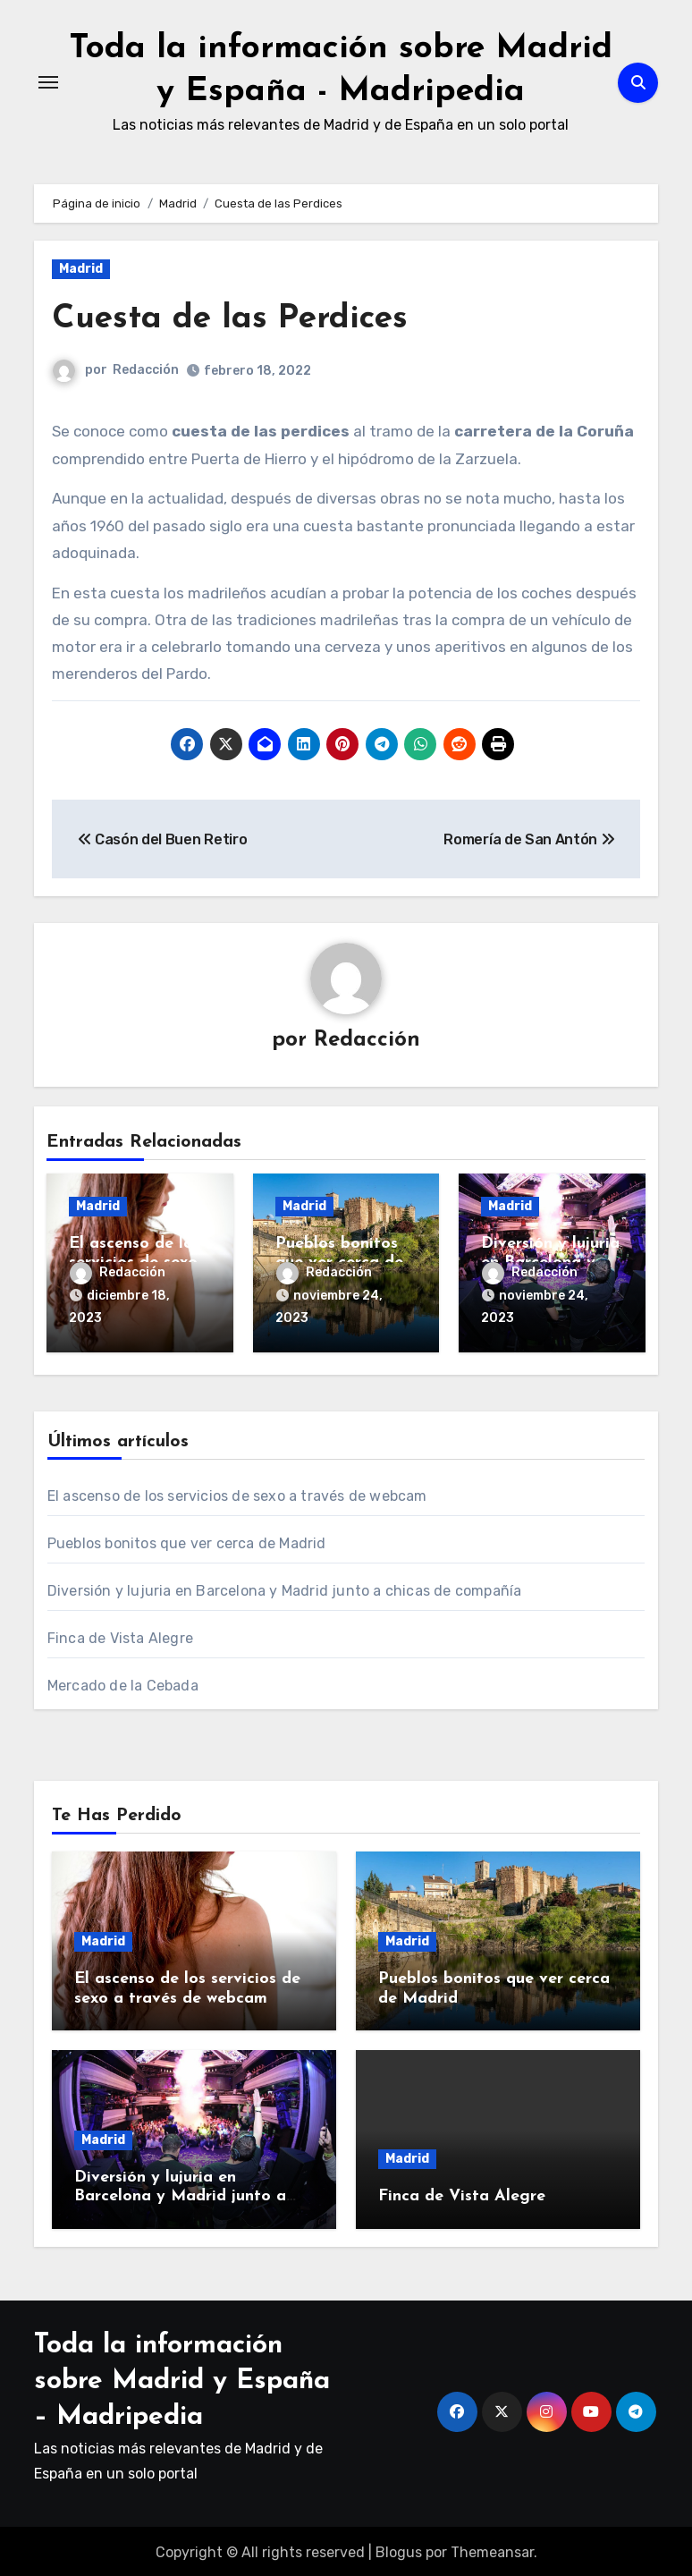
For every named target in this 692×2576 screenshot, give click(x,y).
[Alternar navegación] (48, 82)
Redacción (146, 369)
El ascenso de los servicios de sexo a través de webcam (237, 1493)
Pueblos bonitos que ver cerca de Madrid (186, 1540)
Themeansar (492, 2549)
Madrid (81, 268)
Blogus (399, 2549)
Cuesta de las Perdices (233, 318)
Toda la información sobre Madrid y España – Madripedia (182, 2378)
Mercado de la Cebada (122, 1682)
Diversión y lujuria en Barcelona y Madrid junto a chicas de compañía (284, 1588)
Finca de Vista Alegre (120, 1635)
